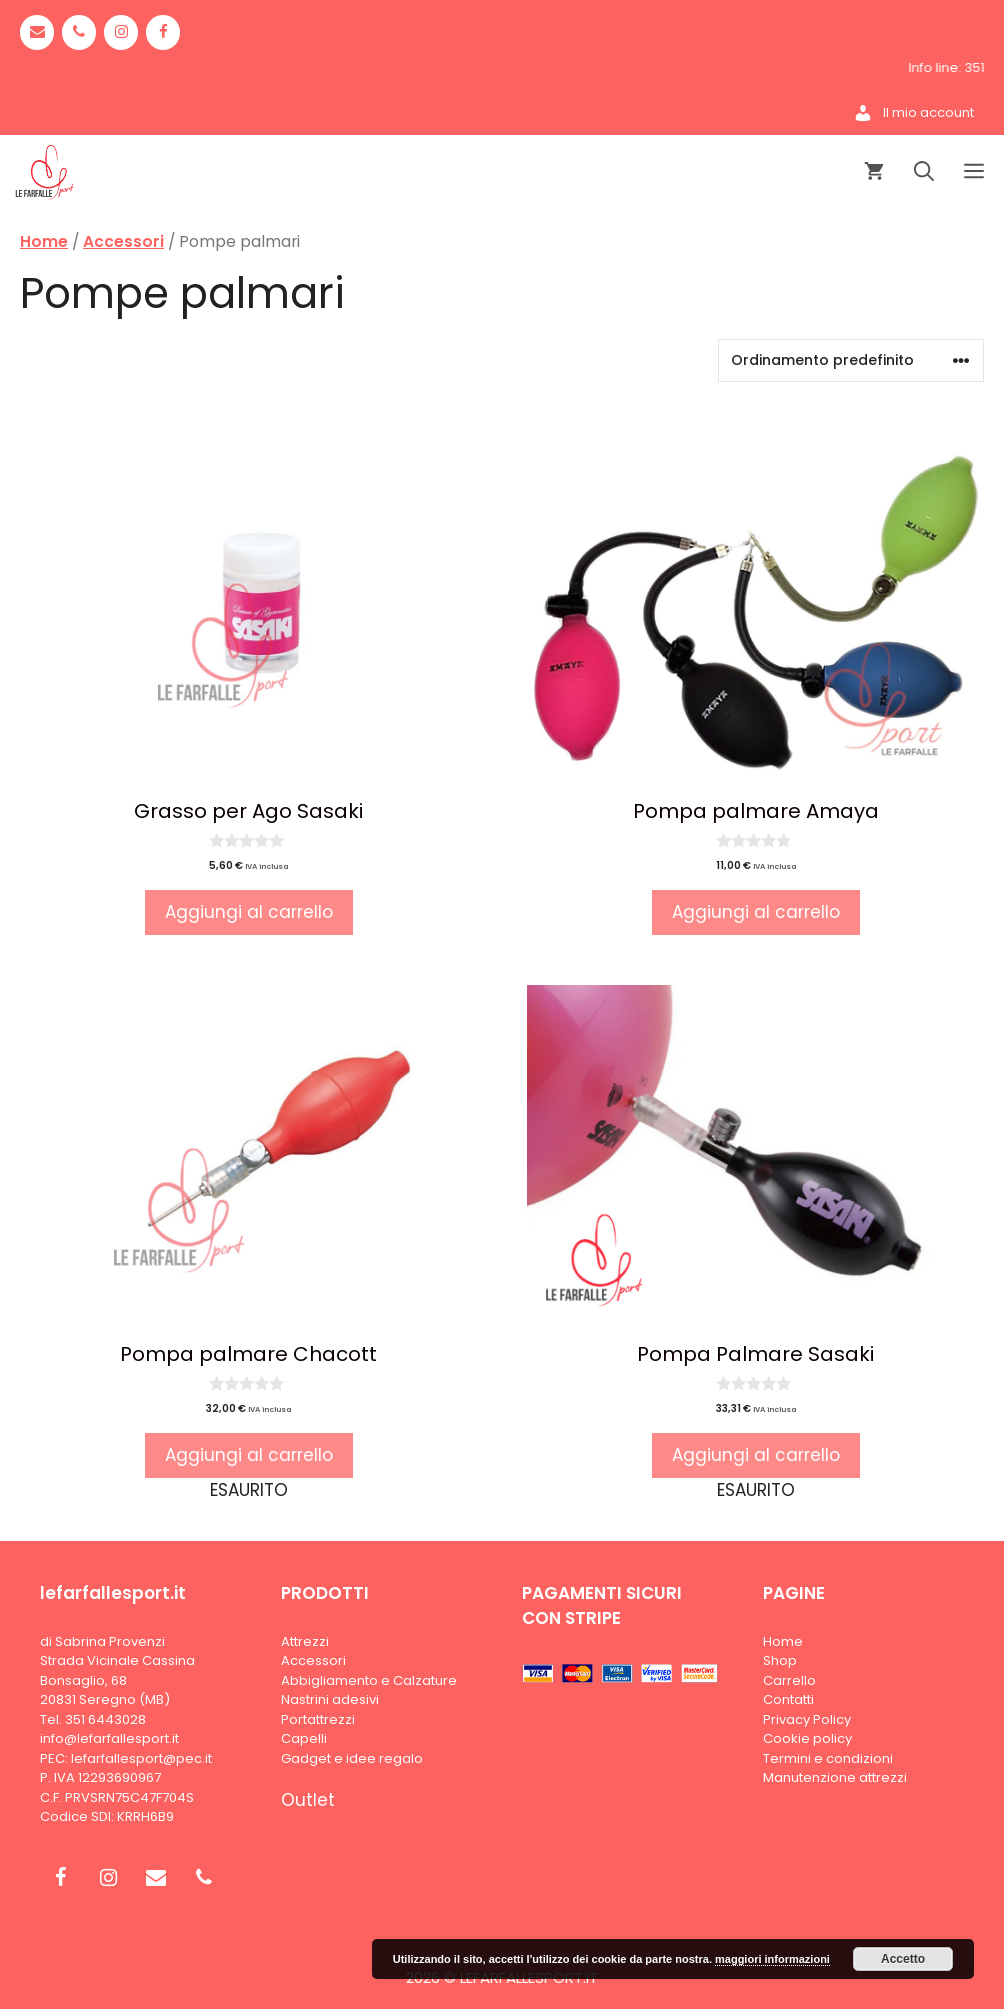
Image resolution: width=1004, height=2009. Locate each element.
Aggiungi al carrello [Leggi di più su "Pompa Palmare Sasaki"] (756, 1455)
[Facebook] (163, 32)
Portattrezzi (318, 1719)
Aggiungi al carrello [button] (249, 912)
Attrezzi (305, 1641)
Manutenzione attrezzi (835, 1777)
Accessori (123, 241)
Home (44, 241)
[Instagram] (121, 32)
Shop (780, 1660)
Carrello (789, 1680)
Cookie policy (807, 1738)
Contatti (788, 1699)
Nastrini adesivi (330, 1699)
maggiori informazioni (772, 1959)
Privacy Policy (807, 1719)
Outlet (308, 1800)
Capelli (304, 1738)
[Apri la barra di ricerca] (924, 172)
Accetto (903, 1959)
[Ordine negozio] (851, 360)
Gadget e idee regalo (352, 1758)
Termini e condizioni (828, 1758)
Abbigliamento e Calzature (369, 1680)
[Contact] (37, 32)
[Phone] (79, 32)
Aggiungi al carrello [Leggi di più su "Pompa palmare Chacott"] (249, 1455)
